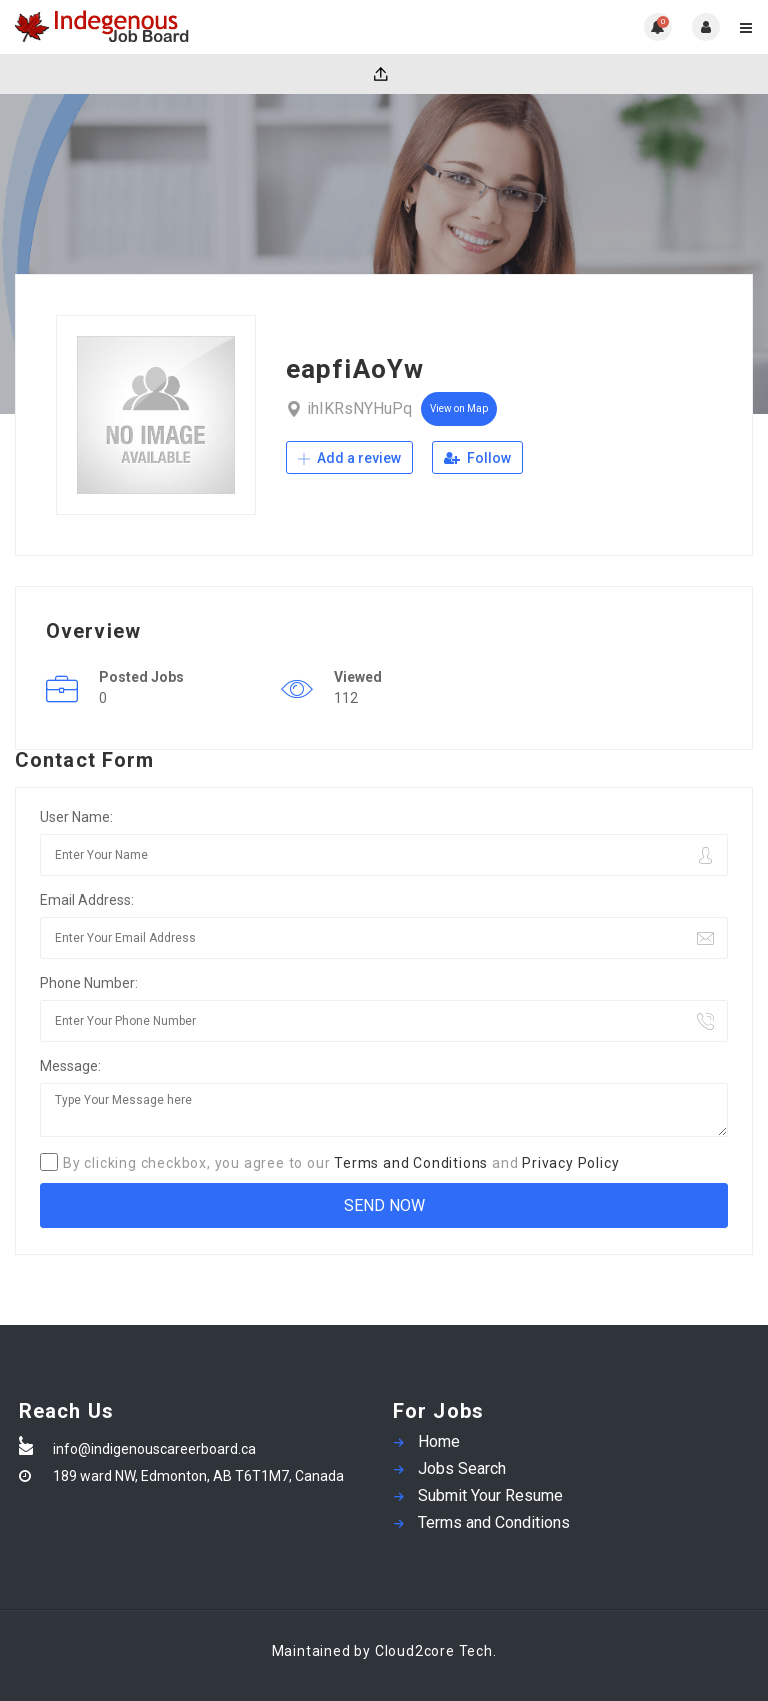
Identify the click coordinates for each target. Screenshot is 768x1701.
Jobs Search (462, 1468)
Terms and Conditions (411, 1163)
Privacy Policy (570, 1163)
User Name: (76, 817)
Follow (477, 458)
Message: (70, 1066)
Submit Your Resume (490, 1495)
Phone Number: (89, 983)
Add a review (349, 458)
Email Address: (87, 900)
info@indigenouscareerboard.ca (154, 1449)
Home (439, 1441)
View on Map (459, 408)
